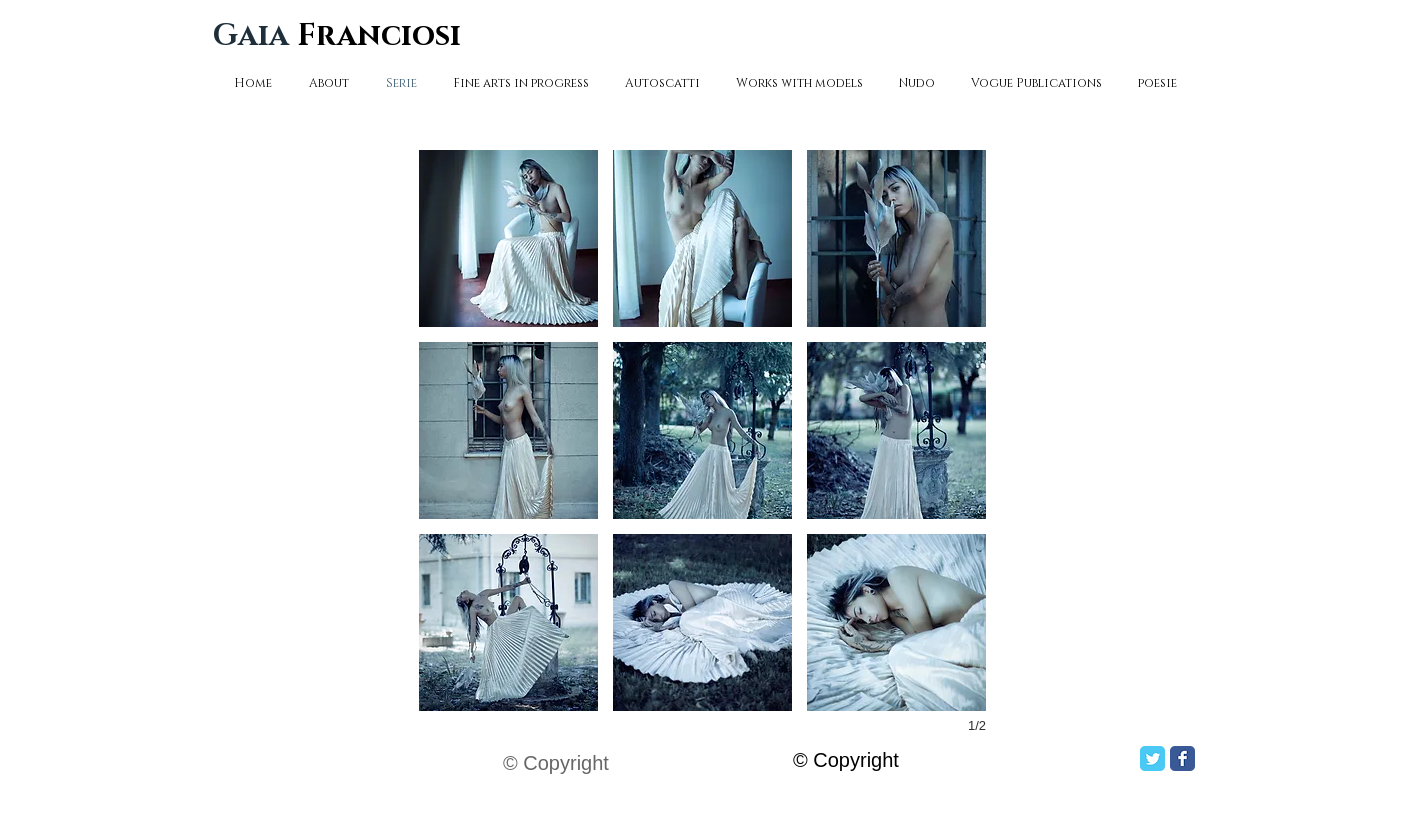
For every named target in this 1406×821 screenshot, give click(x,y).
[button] (508, 238)
